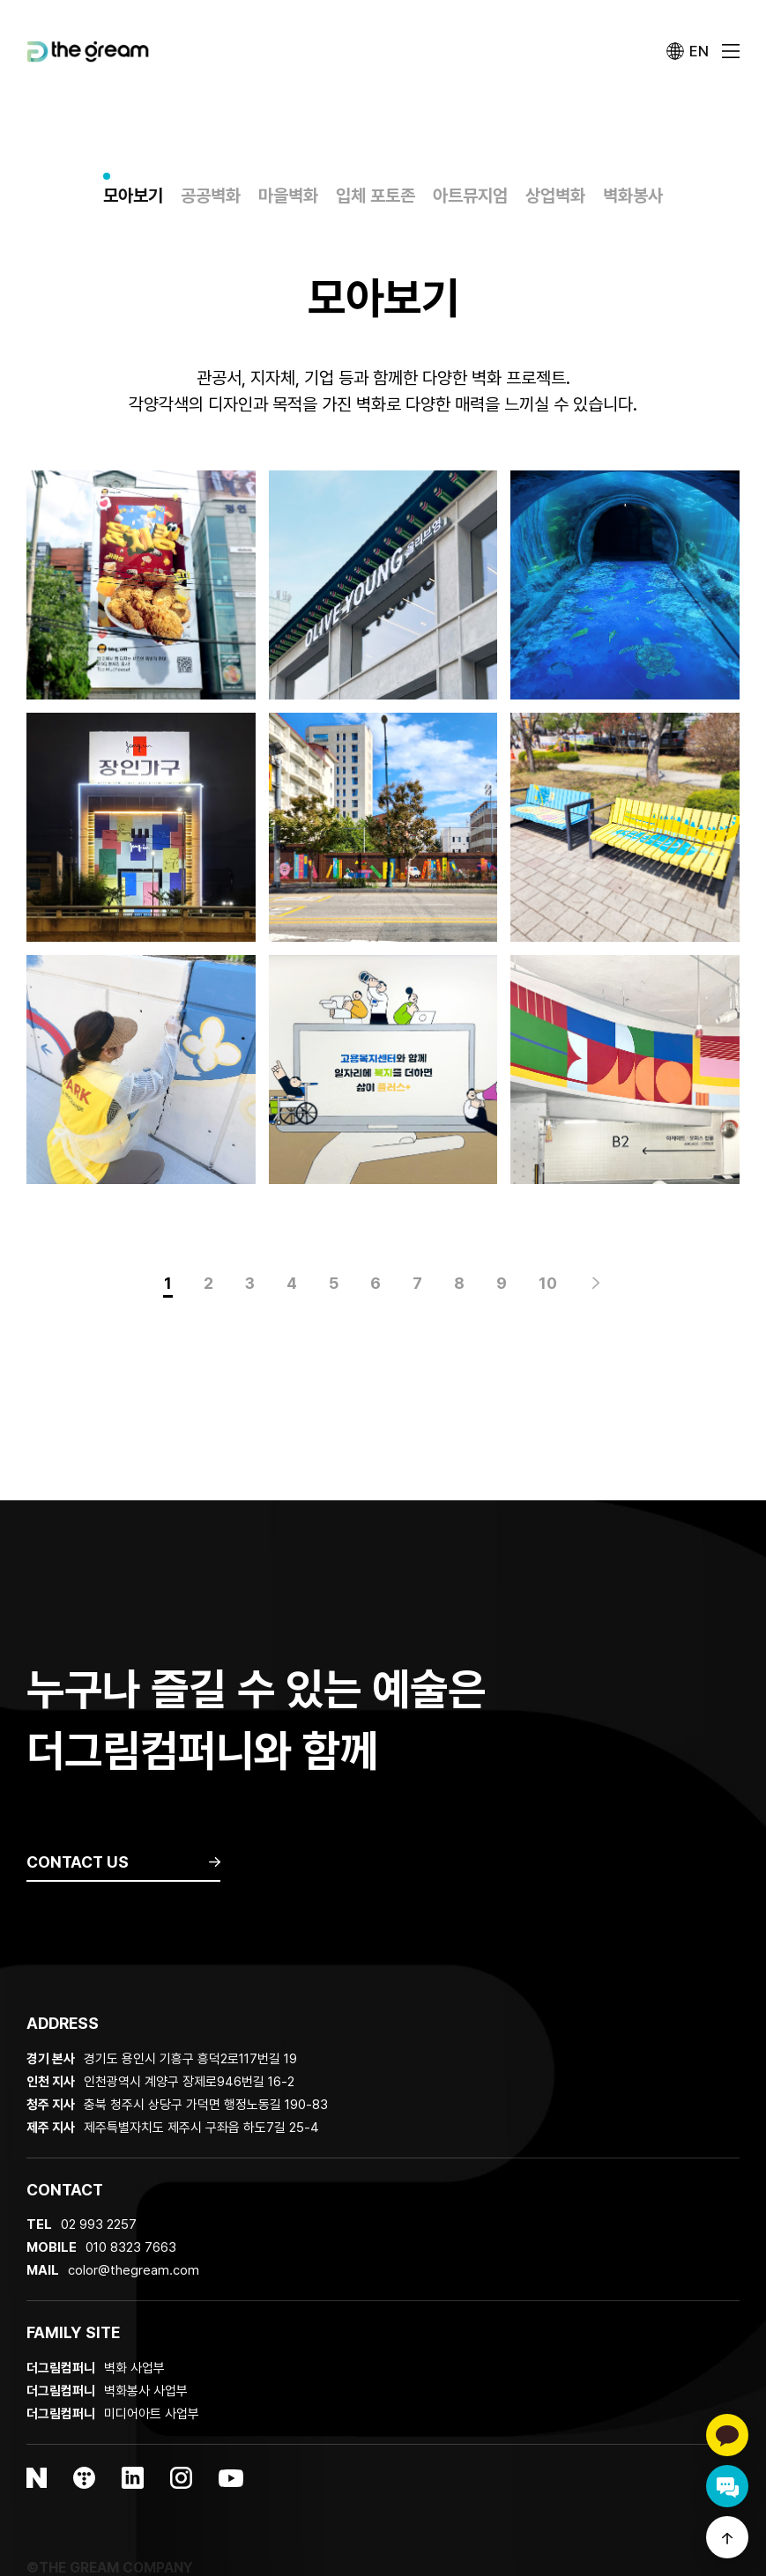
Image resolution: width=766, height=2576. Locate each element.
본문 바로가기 (0, 0)
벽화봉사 (633, 195)
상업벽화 (555, 195)
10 (548, 1283)
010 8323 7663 (131, 2247)
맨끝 (595, 1284)
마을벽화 (288, 195)
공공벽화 (211, 195)
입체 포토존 (375, 195)
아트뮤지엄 (470, 195)
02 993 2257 (99, 2224)
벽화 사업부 (95, 2368)
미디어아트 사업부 (112, 2414)
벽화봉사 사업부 (107, 2391)
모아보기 (133, 195)
